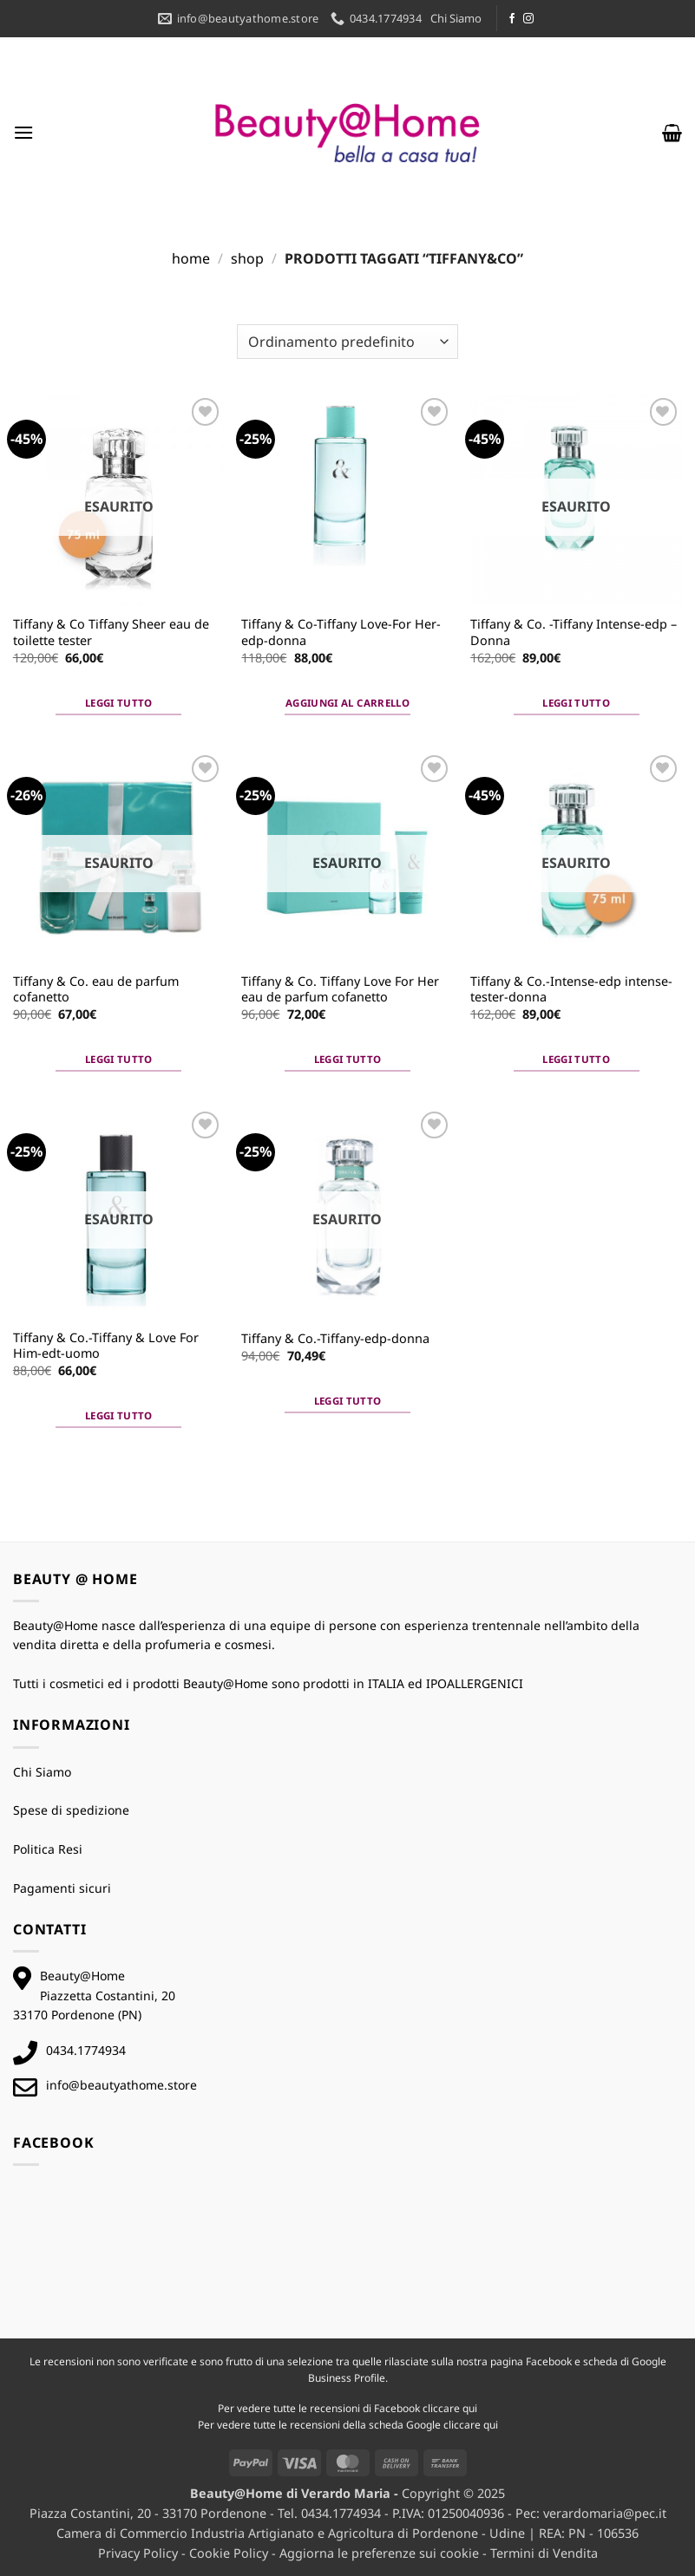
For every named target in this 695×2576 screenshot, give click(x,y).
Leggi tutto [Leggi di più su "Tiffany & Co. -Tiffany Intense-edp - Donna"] (576, 702)
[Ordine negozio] (347, 341)
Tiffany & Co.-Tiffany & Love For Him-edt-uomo (106, 1346)
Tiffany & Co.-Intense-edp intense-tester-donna (571, 990)
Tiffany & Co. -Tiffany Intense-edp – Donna (573, 632)
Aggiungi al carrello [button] (347, 702)
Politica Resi (47, 1849)
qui (469, 2408)
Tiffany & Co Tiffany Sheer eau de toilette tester (111, 632)
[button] (23, 132)
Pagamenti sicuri (62, 1888)
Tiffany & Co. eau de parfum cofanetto (96, 990)
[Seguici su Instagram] (528, 19)
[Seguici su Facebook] (512, 19)
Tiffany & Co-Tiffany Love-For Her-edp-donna (341, 632)
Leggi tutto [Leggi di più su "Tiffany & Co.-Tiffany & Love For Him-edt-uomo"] (119, 1415)
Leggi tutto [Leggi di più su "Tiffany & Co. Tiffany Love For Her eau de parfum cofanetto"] (348, 1059)
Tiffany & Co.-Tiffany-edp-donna (335, 1339)
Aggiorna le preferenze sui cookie (379, 2553)
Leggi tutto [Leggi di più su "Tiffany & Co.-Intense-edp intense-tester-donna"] (576, 1059)
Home (191, 258)
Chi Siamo (456, 18)
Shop (247, 258)
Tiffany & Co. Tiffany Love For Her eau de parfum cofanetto (340, 990)
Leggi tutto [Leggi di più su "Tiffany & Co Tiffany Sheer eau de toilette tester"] (119, 702)
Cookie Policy (228, 2553)
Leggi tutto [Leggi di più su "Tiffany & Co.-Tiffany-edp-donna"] (348, 1400)
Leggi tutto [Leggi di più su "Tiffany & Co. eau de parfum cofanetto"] (119, 1059)
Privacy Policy (138, 2553)
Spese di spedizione (71, 1810)
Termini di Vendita (544, 2553)
